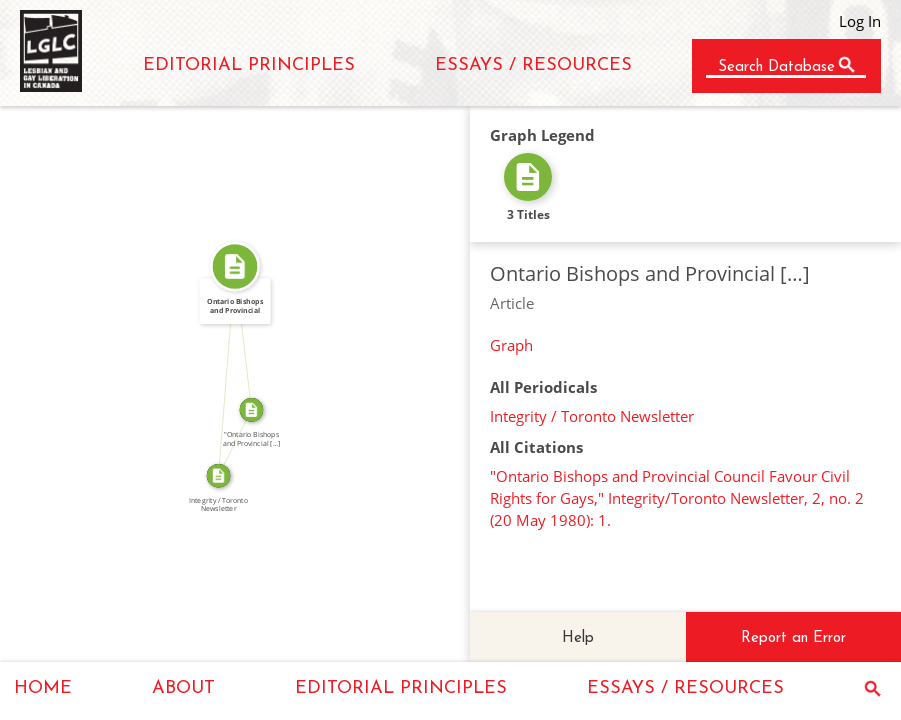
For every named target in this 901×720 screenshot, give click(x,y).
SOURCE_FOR (229, 440)
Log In (860, 21)
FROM (220, 370)
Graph (511, 345)
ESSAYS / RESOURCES (533, 65)
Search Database (776, 67)
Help (578, 638)
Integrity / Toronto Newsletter (592, 416)
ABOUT (183, 688)
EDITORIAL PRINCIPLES (249, 65)
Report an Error (793, 638)
